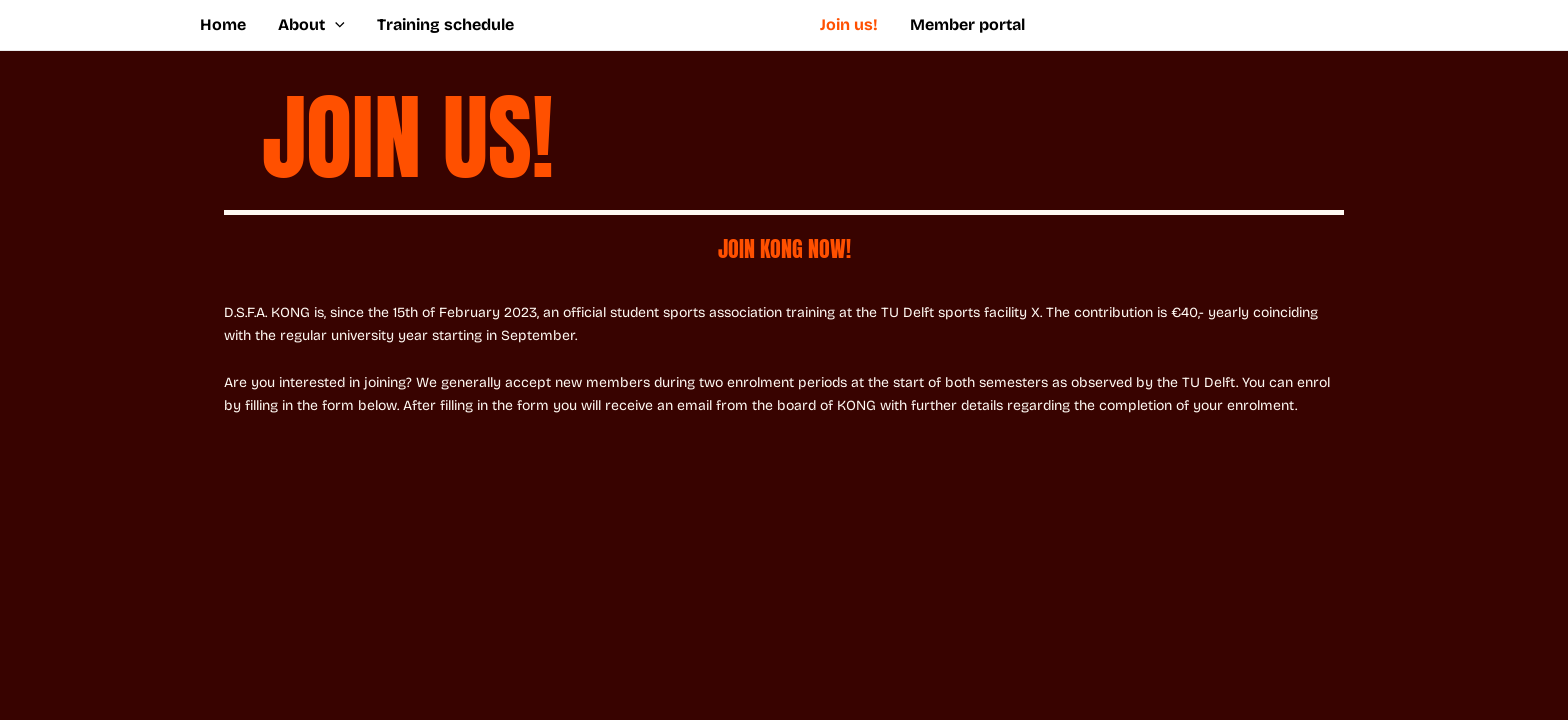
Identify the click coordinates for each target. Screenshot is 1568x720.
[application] (335, 25)
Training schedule (445, 24)
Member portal (967, 24)
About (311, 25)
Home (223, 24)
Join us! (849, 24)
